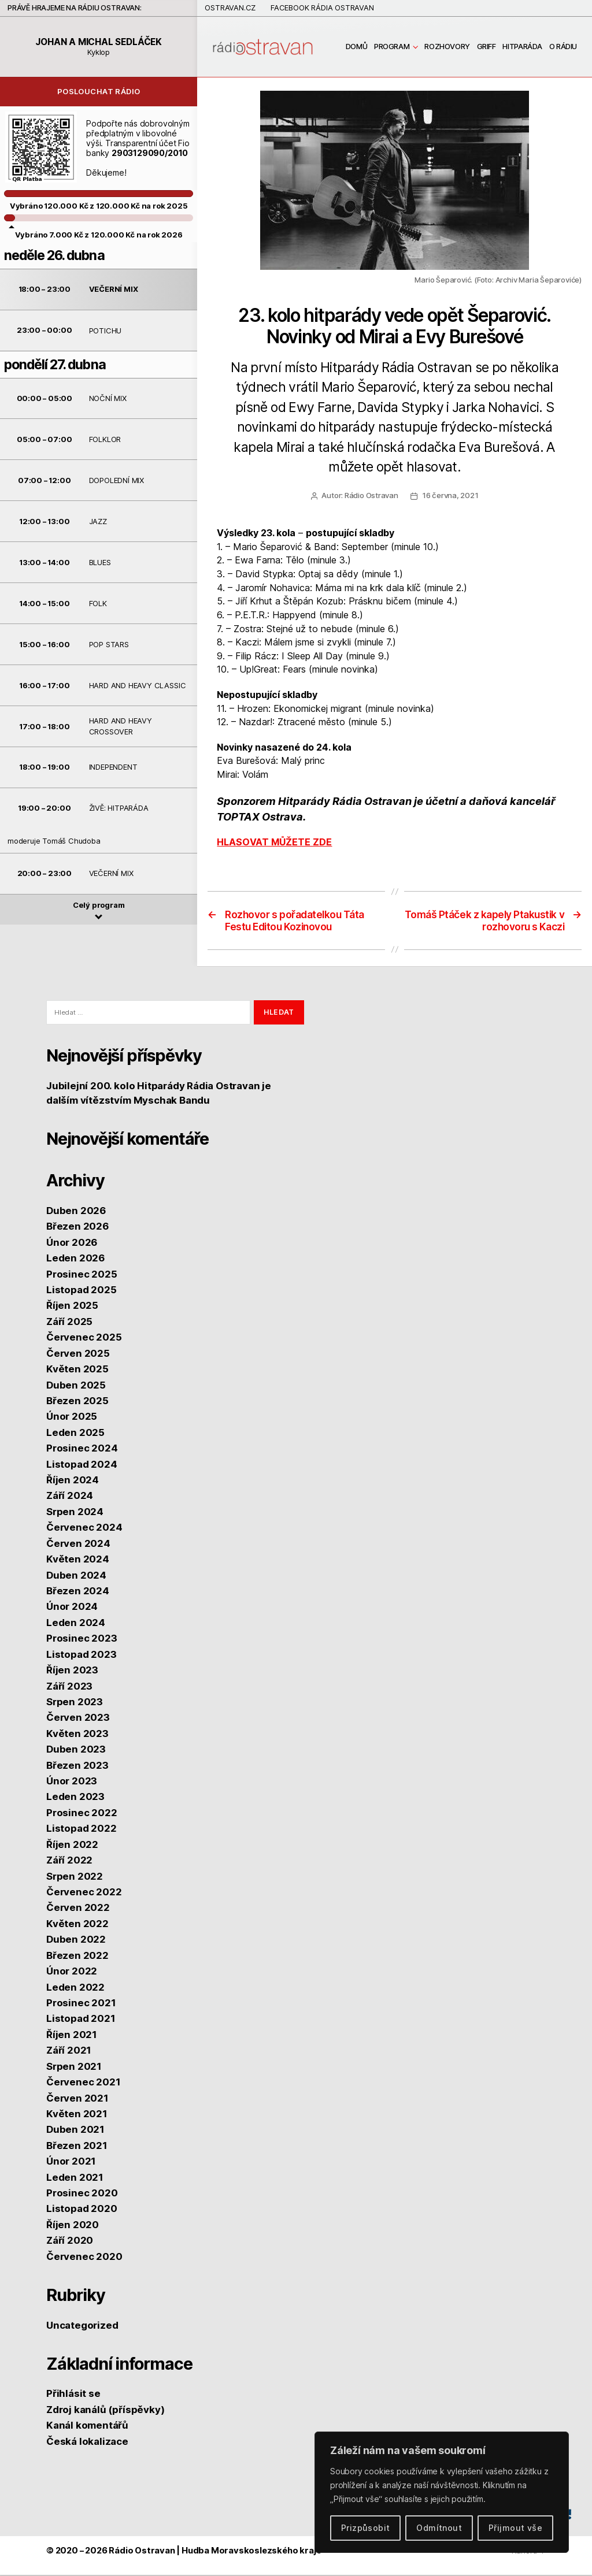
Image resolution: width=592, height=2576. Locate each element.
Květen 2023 (77, 1734)
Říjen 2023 (72, 1671)
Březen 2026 (77, 1228)
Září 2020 (69, 2242)
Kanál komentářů (87, 2427)
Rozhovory (447, 47)
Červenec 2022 (83, 1893)
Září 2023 (69, 1687)
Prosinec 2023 (81, 1640)
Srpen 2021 (74, 2067)
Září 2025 (69, 1322)
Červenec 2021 (83, 2083)
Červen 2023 (78, 1719)
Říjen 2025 (72, 1307)
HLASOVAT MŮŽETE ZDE (274, 843)
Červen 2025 (78, 1354)
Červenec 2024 (84, 1529)
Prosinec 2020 (81, 2194)
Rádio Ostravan (371, 497)
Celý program (99, 910)
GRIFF (486, 47)
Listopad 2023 (81, 1655)
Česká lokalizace (87, 2442)
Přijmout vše (516, 2528)
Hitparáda (522, 47)
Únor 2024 (72, 1608)
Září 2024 (69, 1497)
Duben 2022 (76, 1941)
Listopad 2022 (81, 1830)
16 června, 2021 (450, 497)
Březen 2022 (77, 1956)
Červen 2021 (77, 2099)
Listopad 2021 (80, 2020)
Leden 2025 (75, 1433)
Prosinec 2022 (81, 1814)
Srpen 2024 (74, 1513)
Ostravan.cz (230, 7)
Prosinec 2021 (81, 2004)
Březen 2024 (77, 1592)
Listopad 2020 (81, 2210)
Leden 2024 (75, 1624)
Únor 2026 (71, 1243)
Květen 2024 (77, 1561)
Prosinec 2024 (81, 1450)
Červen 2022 (78, 1909)
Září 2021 (68, 2052)
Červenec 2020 (84, 2257)
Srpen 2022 (74, 1877)
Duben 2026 (76, 1212)
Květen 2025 (77, 1370)
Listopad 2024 (81, 1465)
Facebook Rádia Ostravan (322, 7)
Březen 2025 (77, 1402)
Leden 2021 (74, 2178)
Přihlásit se (73, 2395)
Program (392, 47)
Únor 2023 (71, 1782)
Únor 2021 (71, 2163)
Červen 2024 (78, 1544)
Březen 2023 (77, 1766)
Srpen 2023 (74, 1703)
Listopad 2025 (81, 1291)
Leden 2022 (75, 1988)
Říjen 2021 (71, 2036)
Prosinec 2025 (81, 1275)
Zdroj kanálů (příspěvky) (105, 2411)
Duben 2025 (76, 1386)
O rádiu (563, 47)
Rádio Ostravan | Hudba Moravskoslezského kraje (215, 2552)
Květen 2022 (77, 1925)
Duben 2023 (76, 1751)
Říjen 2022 (72, 1845)
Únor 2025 (71, 1418)
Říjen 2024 (72, 1481)
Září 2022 (69, 1862)
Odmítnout (439, 2528)
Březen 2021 (77, 2146)
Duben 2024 (76, 1576)
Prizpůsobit (365, 2528)
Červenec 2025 (83, 1339)
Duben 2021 (75, 2131)
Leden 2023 (75, 1798)
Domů (357, 47)
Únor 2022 (71, 1973)
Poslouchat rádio (98, 93)
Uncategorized (82, 2326)
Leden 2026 (75, 1259)
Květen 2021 (77, 2115)
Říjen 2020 (72, 2226)
